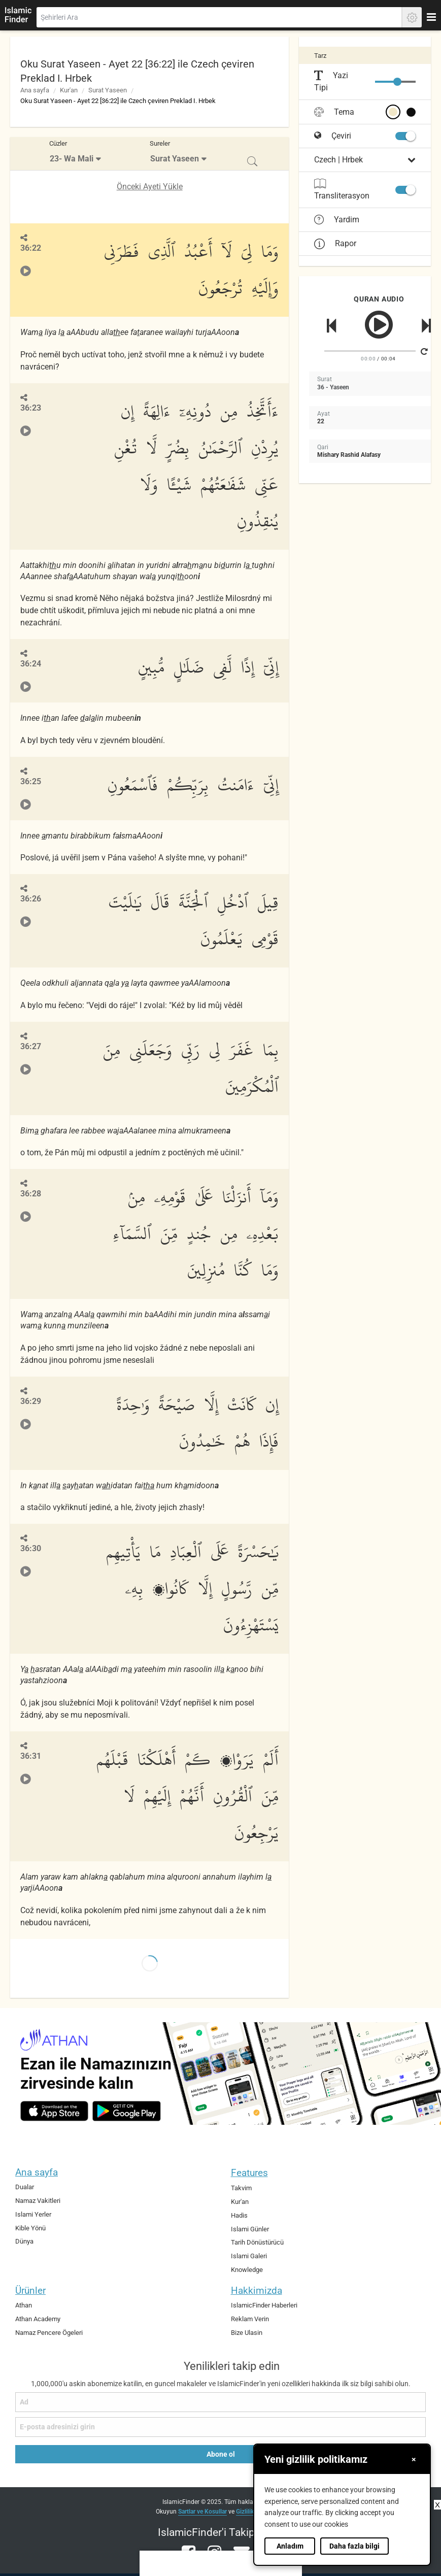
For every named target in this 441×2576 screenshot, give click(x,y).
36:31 (30, 1756)
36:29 (30, 1401)
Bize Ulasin (246, 2332)
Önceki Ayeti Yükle (150, 186)
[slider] (397, 82)
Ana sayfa (34, 90)
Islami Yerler (33, 2214)
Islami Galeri (249, 2256)
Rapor (335, 243)
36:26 (30, 899)
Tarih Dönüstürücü (257, 2242)
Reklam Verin (250, 2319)
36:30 (30, 1548)
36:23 (30, 408)
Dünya (24, 2241)
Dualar (24, 2187)
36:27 (30, 1046)
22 (320, 421)
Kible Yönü (30, 2228)
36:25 (30, 781)
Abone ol (221, 2454)
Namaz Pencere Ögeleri (49, 2332)
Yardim (336, 220)
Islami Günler (250, 2229)
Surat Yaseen (107, 90)
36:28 (30, 1193)
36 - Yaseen (333, 387)
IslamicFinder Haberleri (264, 2305)
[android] (126, 2111)
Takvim (241, 2188)
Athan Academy (37, 2319)
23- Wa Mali (71, 158)
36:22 (30, 248)
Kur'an (69, 90)
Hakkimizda (256, 2290)
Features (249, 2173)
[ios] (54, 2111)
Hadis (239, 2215)
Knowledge (247, 2269)
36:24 (30, 663)
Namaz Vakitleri (37, 2200)
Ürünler (30, 2290)
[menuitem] (76, 154)
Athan (23, 2305)
